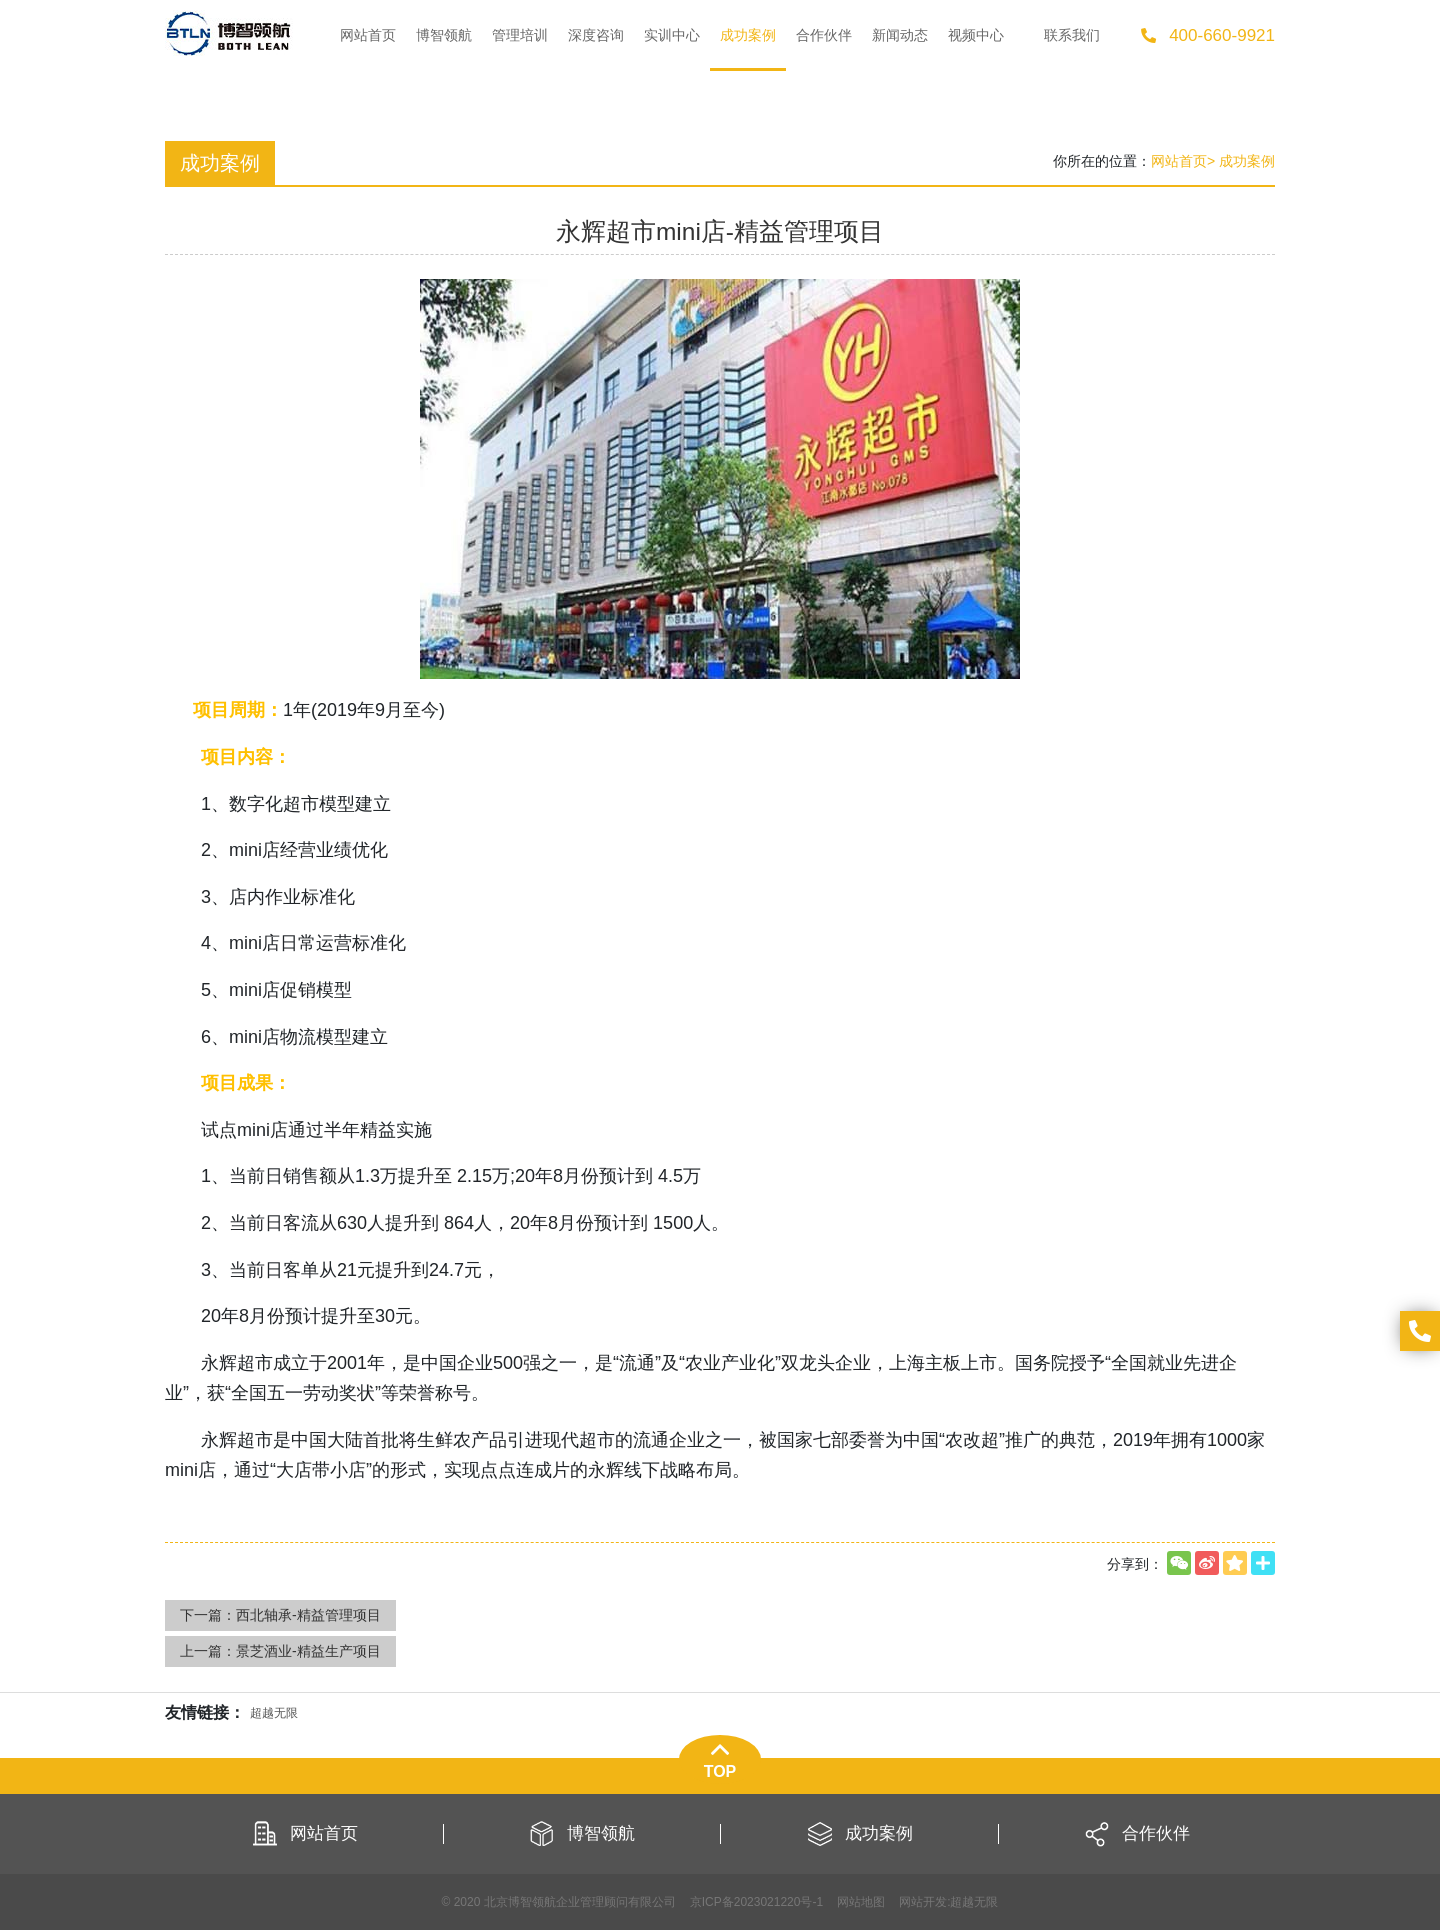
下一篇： (280, 1615)
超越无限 (974, 1902)
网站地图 (861, 1902)
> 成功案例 (1241, 161)
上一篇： (280, 1651)
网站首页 (1179, 161)
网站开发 (923, 1902)
